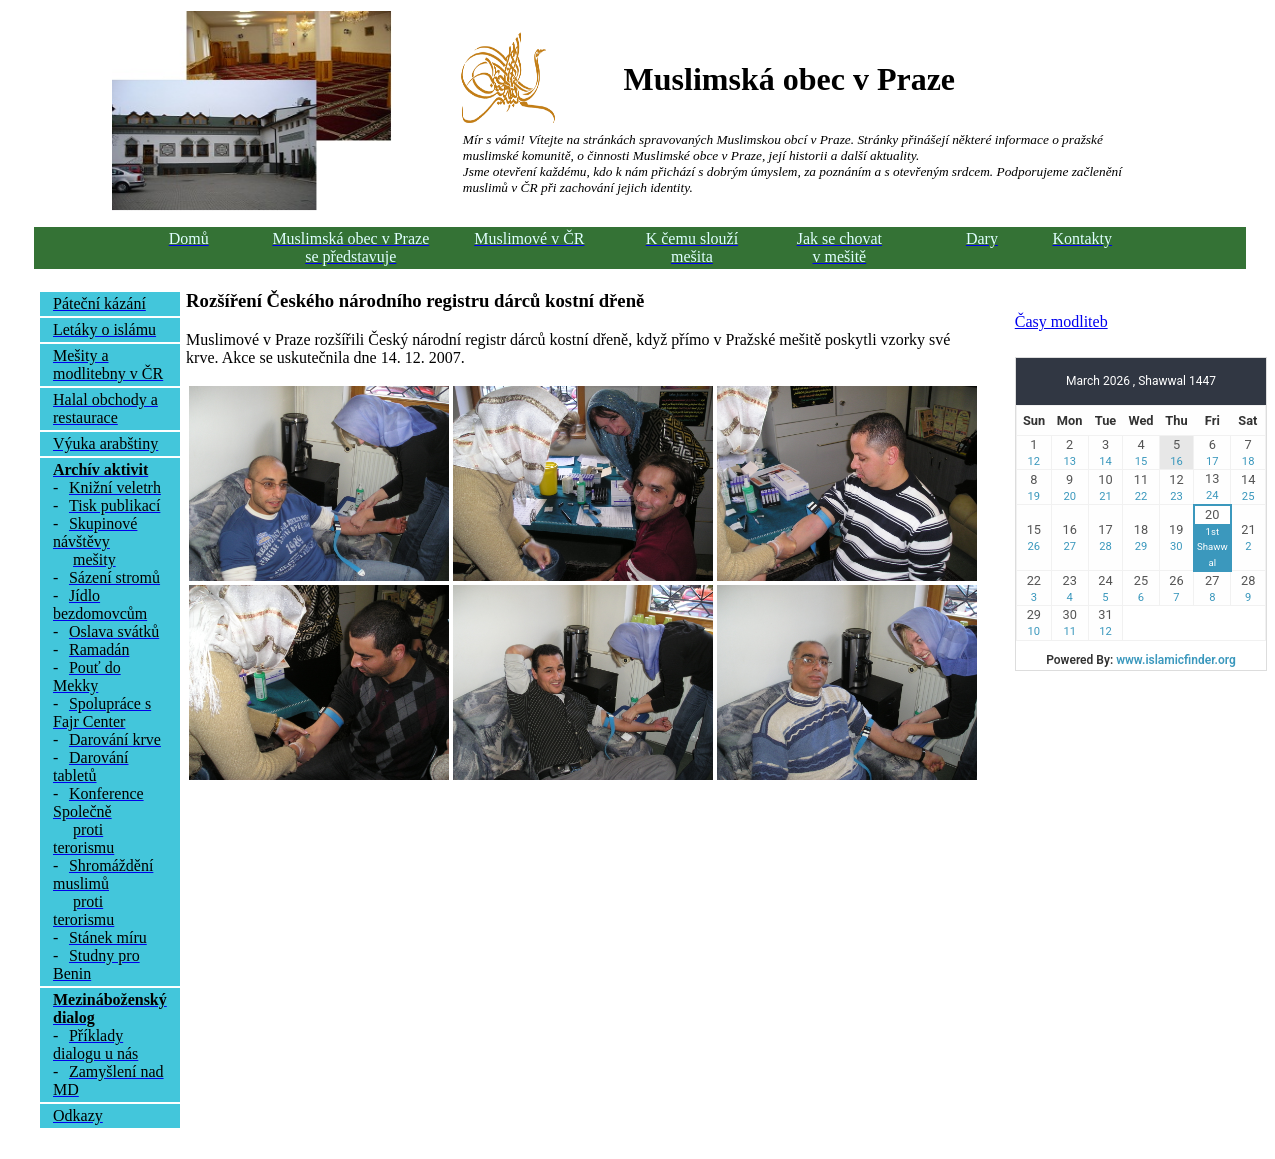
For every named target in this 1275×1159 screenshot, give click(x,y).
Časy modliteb (1061, 321)
